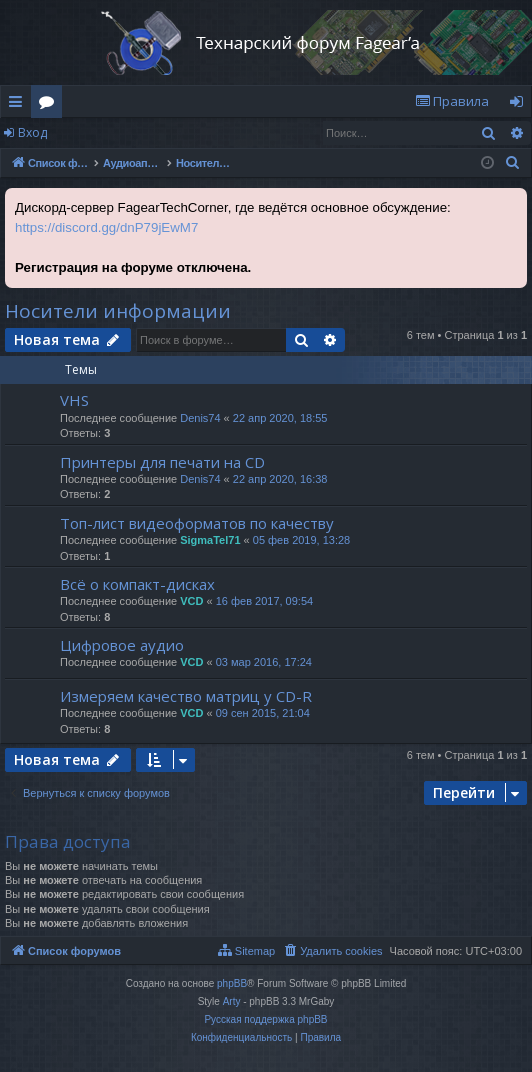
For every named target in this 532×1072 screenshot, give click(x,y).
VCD (191, 601)
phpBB (232, 983)
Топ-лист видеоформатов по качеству (197, 523)
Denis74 (200, 418)
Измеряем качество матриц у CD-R (186, 696)
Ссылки (19, 105)
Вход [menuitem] (520, 105)
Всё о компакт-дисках (137, 584)
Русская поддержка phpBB (265, 1019)
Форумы (50, 105)
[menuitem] (452, 101)
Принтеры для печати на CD (162, 462)
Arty (232, 1001)
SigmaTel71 (210, 540)
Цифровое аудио (122, 645)
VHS (74, 400)
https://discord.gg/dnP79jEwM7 (106, 227)
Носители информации (118, 311)
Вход (32, 132)
